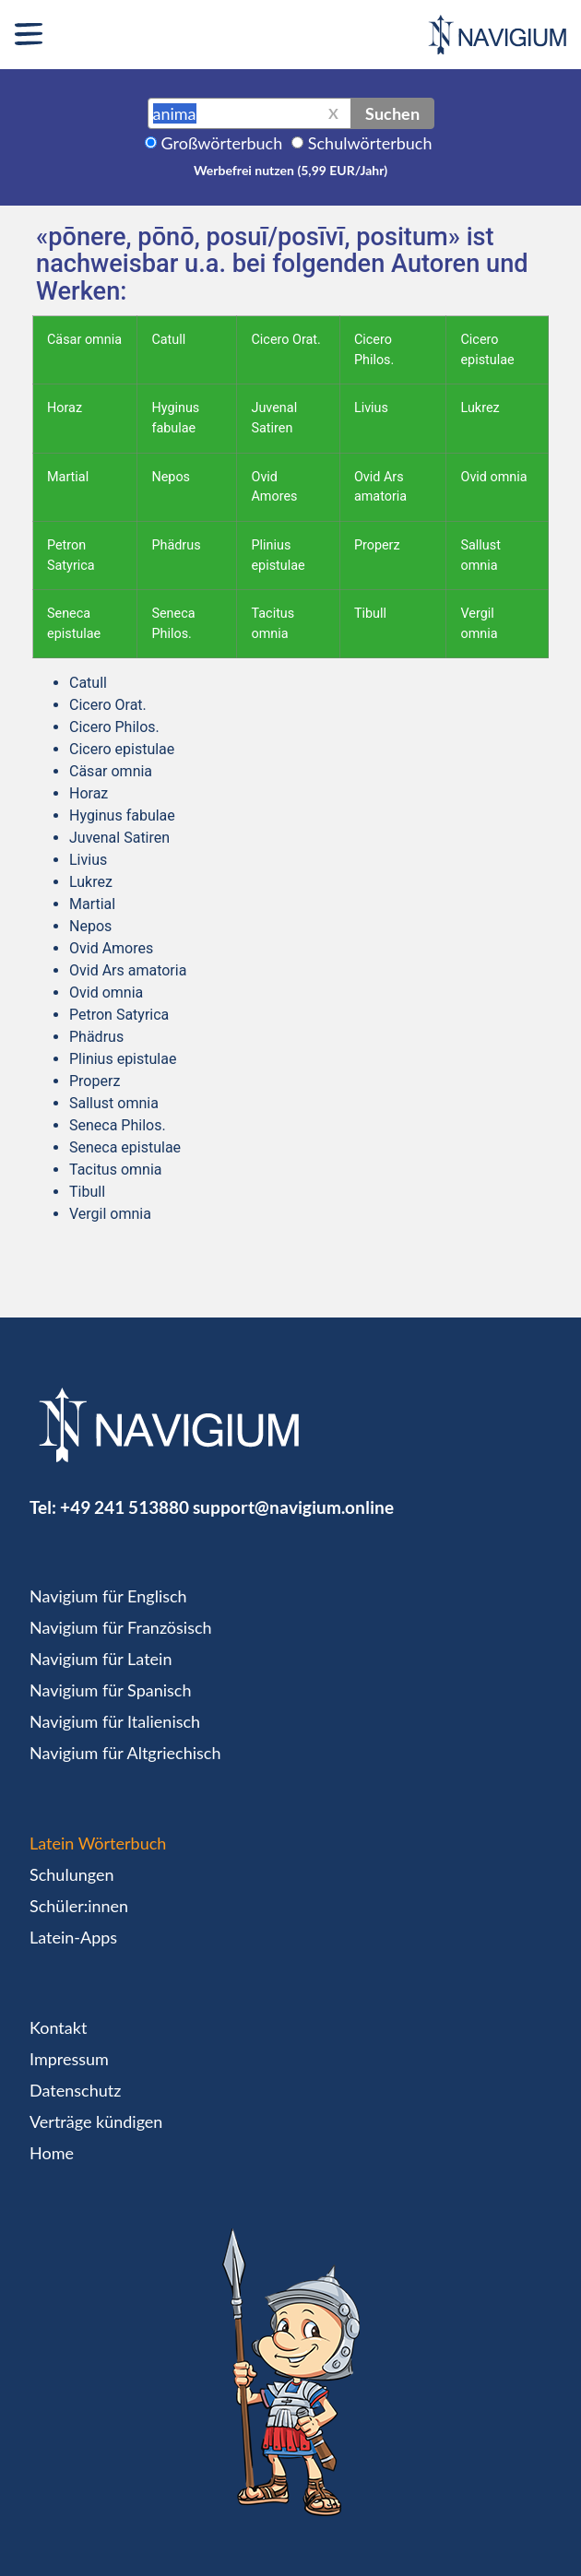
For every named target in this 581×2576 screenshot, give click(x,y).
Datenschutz (75, 2090)
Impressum (69, 2059)
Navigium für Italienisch (115, 1721)
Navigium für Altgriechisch (125, 1753)
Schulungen (71, 1874)
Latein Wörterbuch (98, 1843)
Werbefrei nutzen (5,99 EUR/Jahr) (290, 170)
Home (52, 2153)
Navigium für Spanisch (111, 1690)
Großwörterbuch (222, 143)
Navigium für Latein (101, 1658)
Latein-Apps (73, 1937)
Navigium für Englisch (108, 1596)
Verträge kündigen (96, 2121)
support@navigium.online (293, 1507)
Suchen (392, 113)
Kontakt (58, 2027)
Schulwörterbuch (370, 143)
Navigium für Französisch (121, 1627)
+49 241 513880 (124, 1507)
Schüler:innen (79, 1906)
